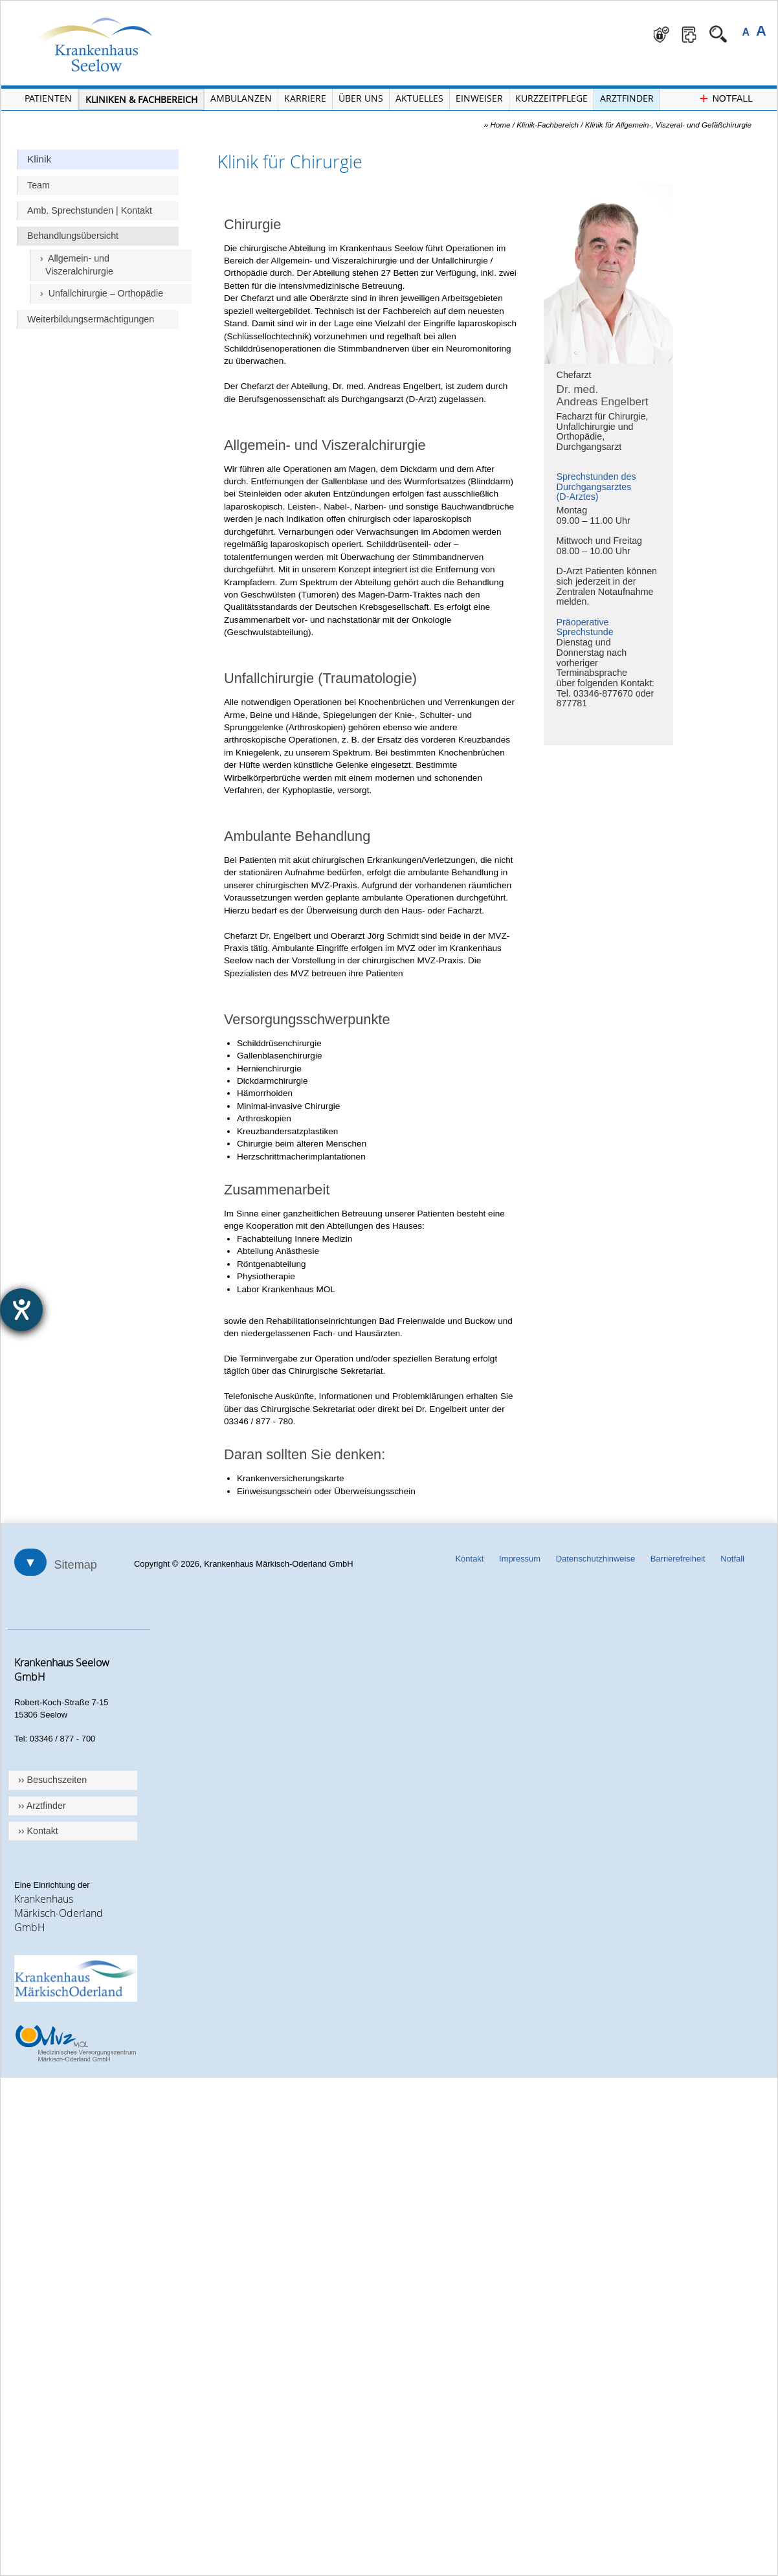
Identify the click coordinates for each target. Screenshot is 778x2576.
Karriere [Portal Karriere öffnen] (305, 98)
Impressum (519, 1558)
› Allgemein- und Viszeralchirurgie (76, 264)
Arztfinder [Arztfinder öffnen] (627, 98)
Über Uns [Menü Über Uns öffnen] (361, 98)
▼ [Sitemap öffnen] (30, 1562)
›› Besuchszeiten (52, 1780)
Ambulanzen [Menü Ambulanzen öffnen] (241, 98)
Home (500, 124)
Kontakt (469, 1558)
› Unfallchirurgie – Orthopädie (101, 293)
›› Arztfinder (42, 1805)
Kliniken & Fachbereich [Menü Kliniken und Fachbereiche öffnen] (141, 99)
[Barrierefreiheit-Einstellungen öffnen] (21, 1309)
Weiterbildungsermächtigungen (90, 319)
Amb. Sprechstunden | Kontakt (89, 210)
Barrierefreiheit (678, 1558)
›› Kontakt (38, 1831)
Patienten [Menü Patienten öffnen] (48, 98)
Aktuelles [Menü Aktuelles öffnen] (419, 98)
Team (38, 185)
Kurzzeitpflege (551, 98)
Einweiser (479, 98)
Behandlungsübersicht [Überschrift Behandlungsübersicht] (72, 235)
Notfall (732, 1558)
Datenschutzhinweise (595, 1558)
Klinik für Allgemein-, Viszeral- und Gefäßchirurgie (668, 124)
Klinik (39, 158)
